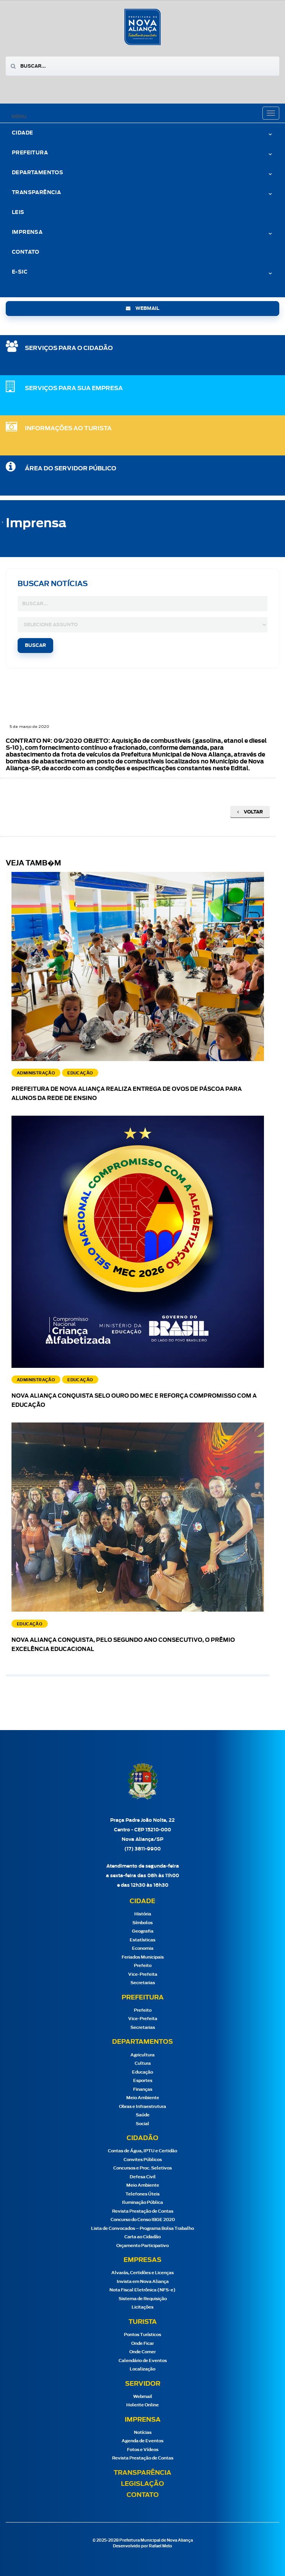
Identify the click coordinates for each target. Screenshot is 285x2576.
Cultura (143, 2063)
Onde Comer (142, 2352)
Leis (18, 212)
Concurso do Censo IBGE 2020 (143, 2220)
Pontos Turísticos (142, 2335)
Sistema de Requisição (143, 2299)
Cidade (22, 133)
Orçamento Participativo (142, 2246)
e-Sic (20, 272)
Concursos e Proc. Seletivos (142, 2168)
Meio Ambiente (142, 2098)
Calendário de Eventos (143, 2361)
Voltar (250, 812)
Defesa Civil (143, 2177)
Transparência (36, 192)
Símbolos (142, 1923)
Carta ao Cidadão (142, 2237)
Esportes (142, 2081)
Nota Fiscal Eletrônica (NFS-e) (142, 2290)
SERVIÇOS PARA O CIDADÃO (69, 348)
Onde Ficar (142, 2343)
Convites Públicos (143, 2160)
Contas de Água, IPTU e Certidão (142, 2151)
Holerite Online (142, 2405)
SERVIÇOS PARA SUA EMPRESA (74, 388)
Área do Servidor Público (70, 468)
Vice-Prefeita (142, 1974)
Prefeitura (30, 153)
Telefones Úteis (142, 2194)
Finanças (142, 2089)
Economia (142, 1948)
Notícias (142, 2432)
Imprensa (27, 232)
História (142, 1914)
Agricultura (142, 2055)
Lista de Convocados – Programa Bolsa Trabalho (142, 2228)
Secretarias (142, 1983)
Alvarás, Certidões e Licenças (142, 2273)
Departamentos (37, 172)
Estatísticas (142, 1940)
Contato (25, 252)
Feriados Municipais (143, 1957)
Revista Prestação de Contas (142, 2211)
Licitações (142, 2307)
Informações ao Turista (68, 428)
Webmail (142, 2397)
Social (142, 2124)
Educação (142, 2072)
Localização (142, 2369)
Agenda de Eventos (142, 2441)
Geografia (142, 1931)
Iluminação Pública (142, 2202)
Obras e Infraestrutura (142, 2107)
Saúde (143, 2115)
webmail (142, 308)
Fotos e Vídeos (142, 2450)
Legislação (142, 2484)
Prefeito (142, 1966)
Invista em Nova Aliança (143, 2282)
